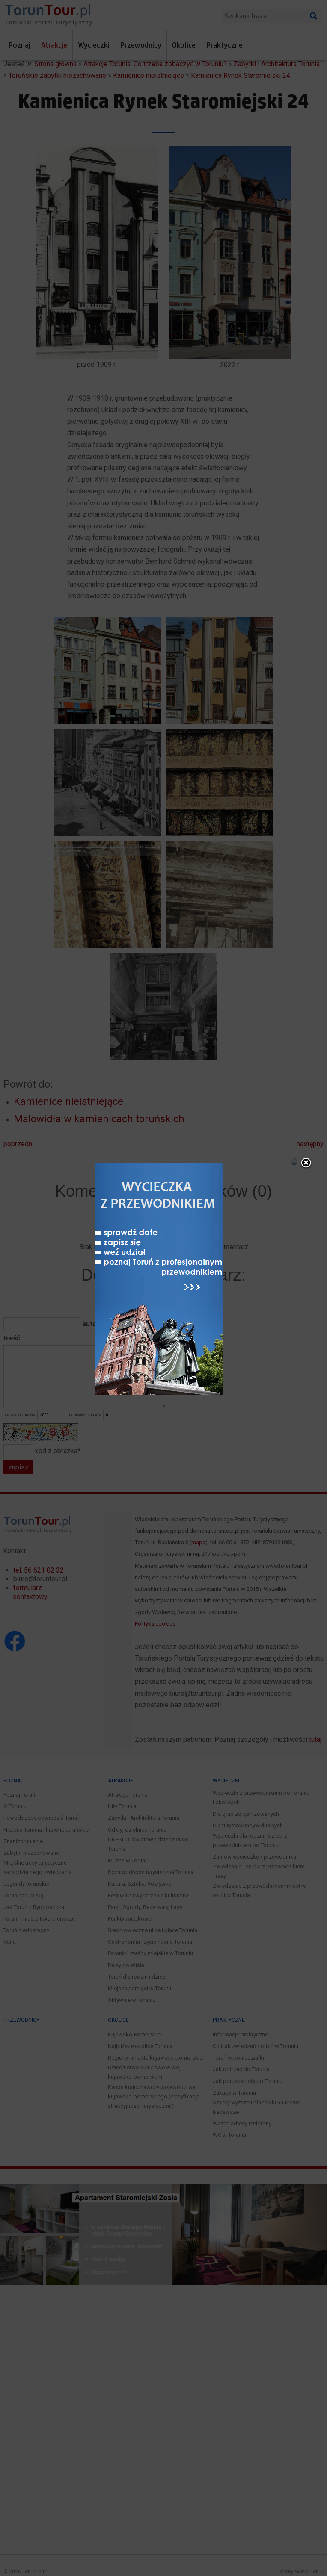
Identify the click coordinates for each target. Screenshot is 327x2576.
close (306, 1166)
